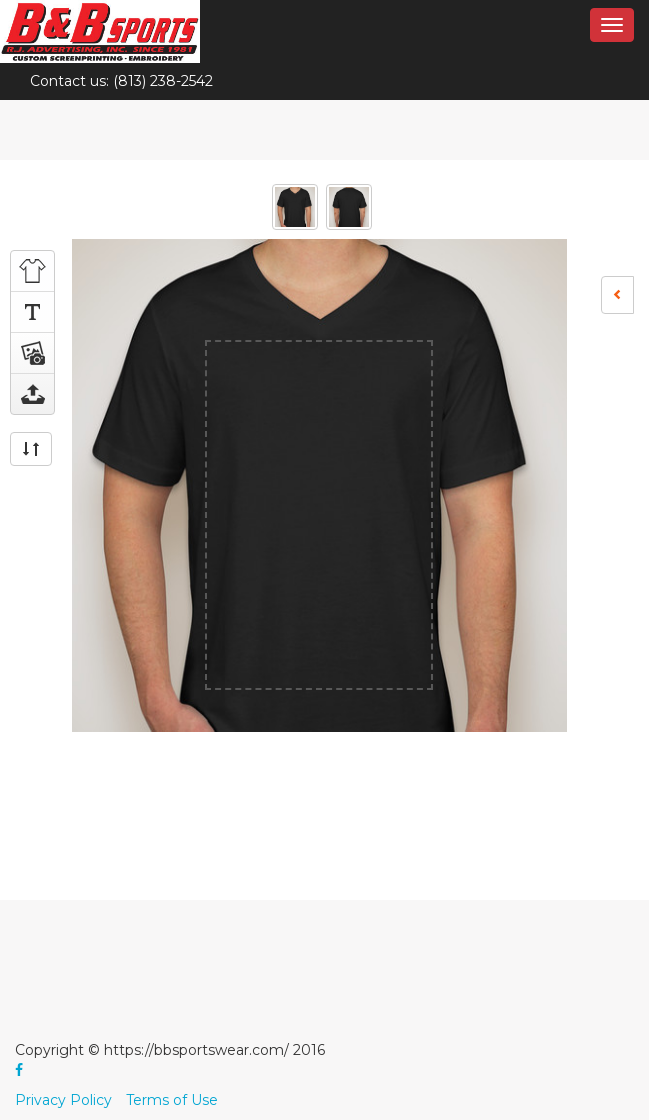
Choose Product (32, 271)
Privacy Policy (63, 1100)
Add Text (32, 312)
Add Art (32, 353)
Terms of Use (172, 1100)
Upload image (32, 394)
